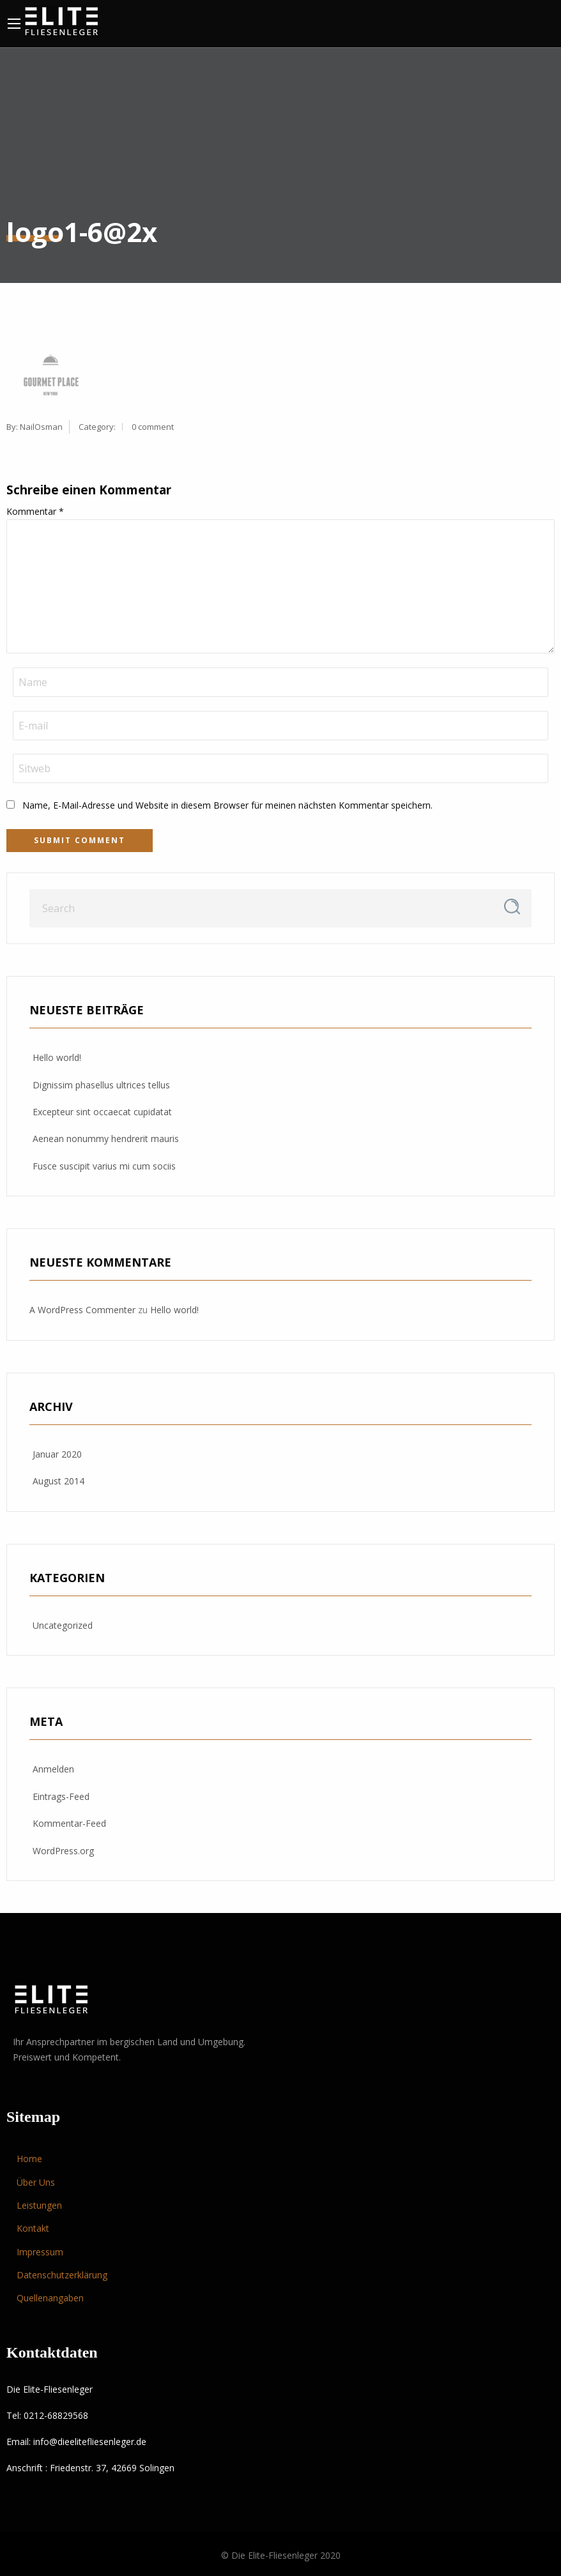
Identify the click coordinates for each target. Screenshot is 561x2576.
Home (29, 2159)
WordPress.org (63, 1851)
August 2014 (58, 1481)
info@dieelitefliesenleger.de (89, 2441)
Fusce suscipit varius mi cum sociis (104, 1166)
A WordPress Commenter (82, 1310)
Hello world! (57, 1057)
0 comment (153, 426)
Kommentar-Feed (69, 1823)
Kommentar (35, 511)
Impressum (40, 2252)
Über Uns (36, 2182)
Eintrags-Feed (61, 1796)
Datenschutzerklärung (62, 2275)
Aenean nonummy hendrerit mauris (106, 1138)
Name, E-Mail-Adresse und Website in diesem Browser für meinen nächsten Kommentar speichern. (227, 805)
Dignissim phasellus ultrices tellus (101, 1085)
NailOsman (41, 426)
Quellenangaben (50, 2298)
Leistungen (39, 2205)
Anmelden (53, 1769)
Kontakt (33, 2228)
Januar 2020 (57, 1454)
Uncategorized (63, 1625)
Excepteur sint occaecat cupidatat (102, 1112)
